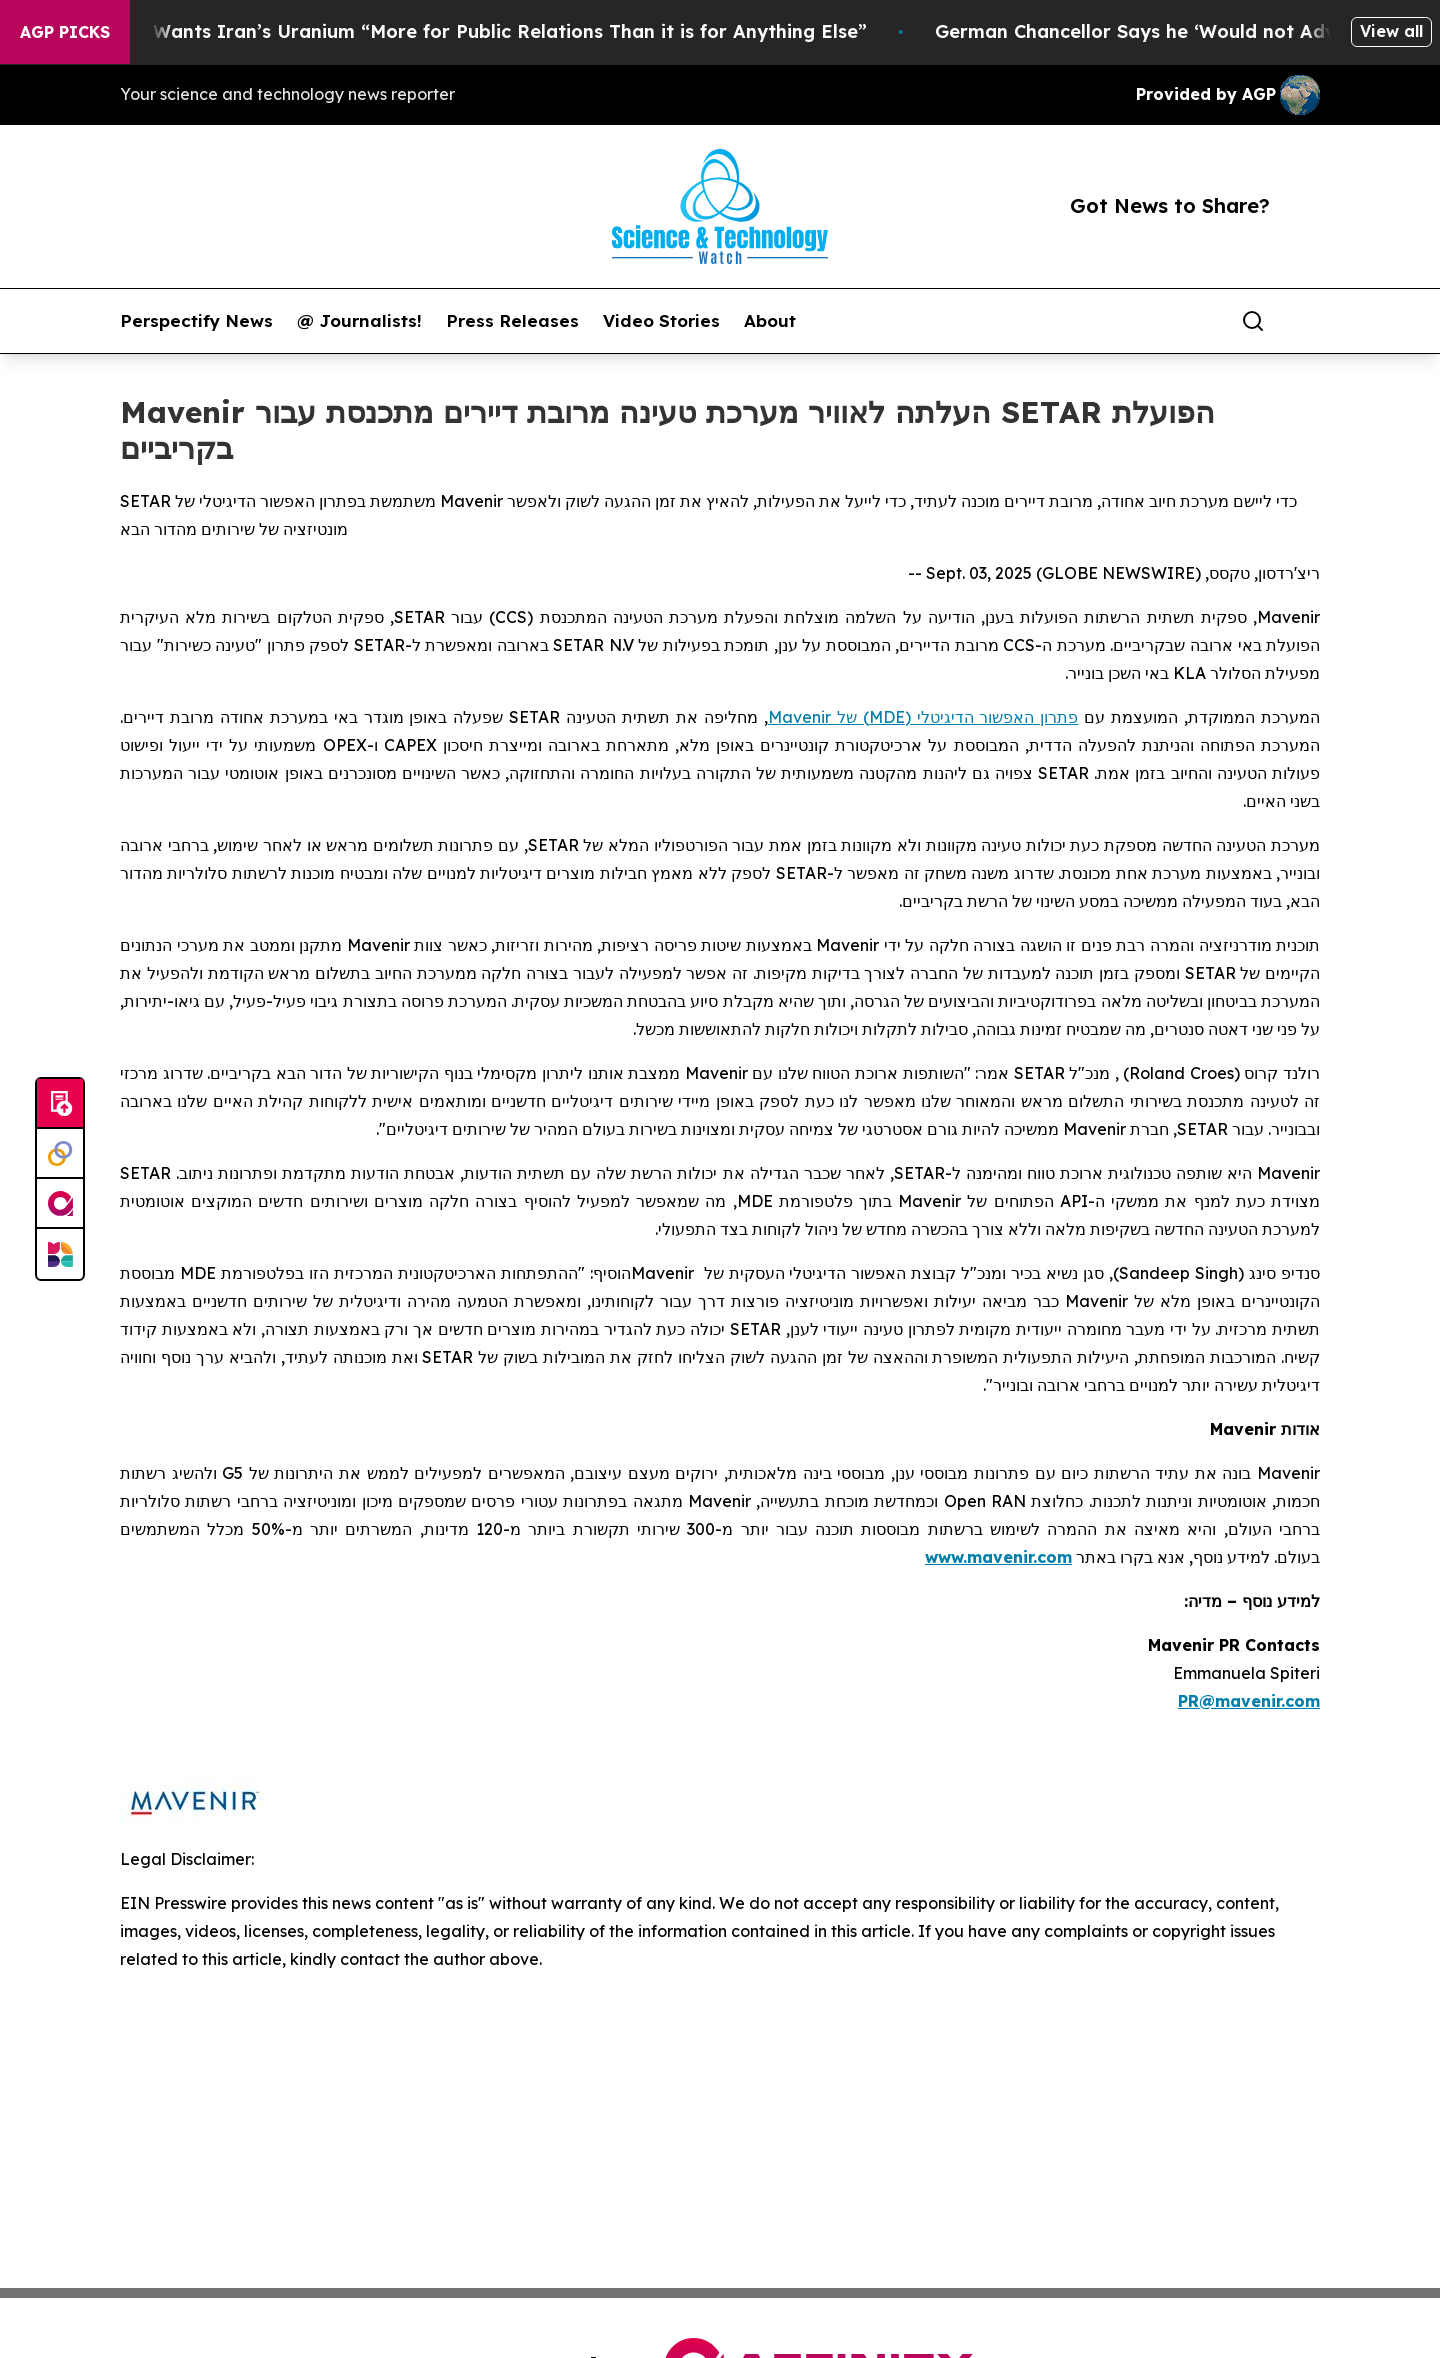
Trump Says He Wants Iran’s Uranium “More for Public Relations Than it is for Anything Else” (461, 31)
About (770, 321)
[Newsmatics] (60, 1254)
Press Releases (512, 321)
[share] (1306, 321)
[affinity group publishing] (60, 1204)
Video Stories (661, 321)
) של (850, 717)
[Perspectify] (60, 1154)
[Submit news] (60, 1104)
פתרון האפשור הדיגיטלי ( (992, 717)
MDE (887, 717)
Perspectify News (196, 321)
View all (1391, 31)
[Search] (1253, 321)
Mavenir (799, 717)
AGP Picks (65, 32)
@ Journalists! (359, 321)
